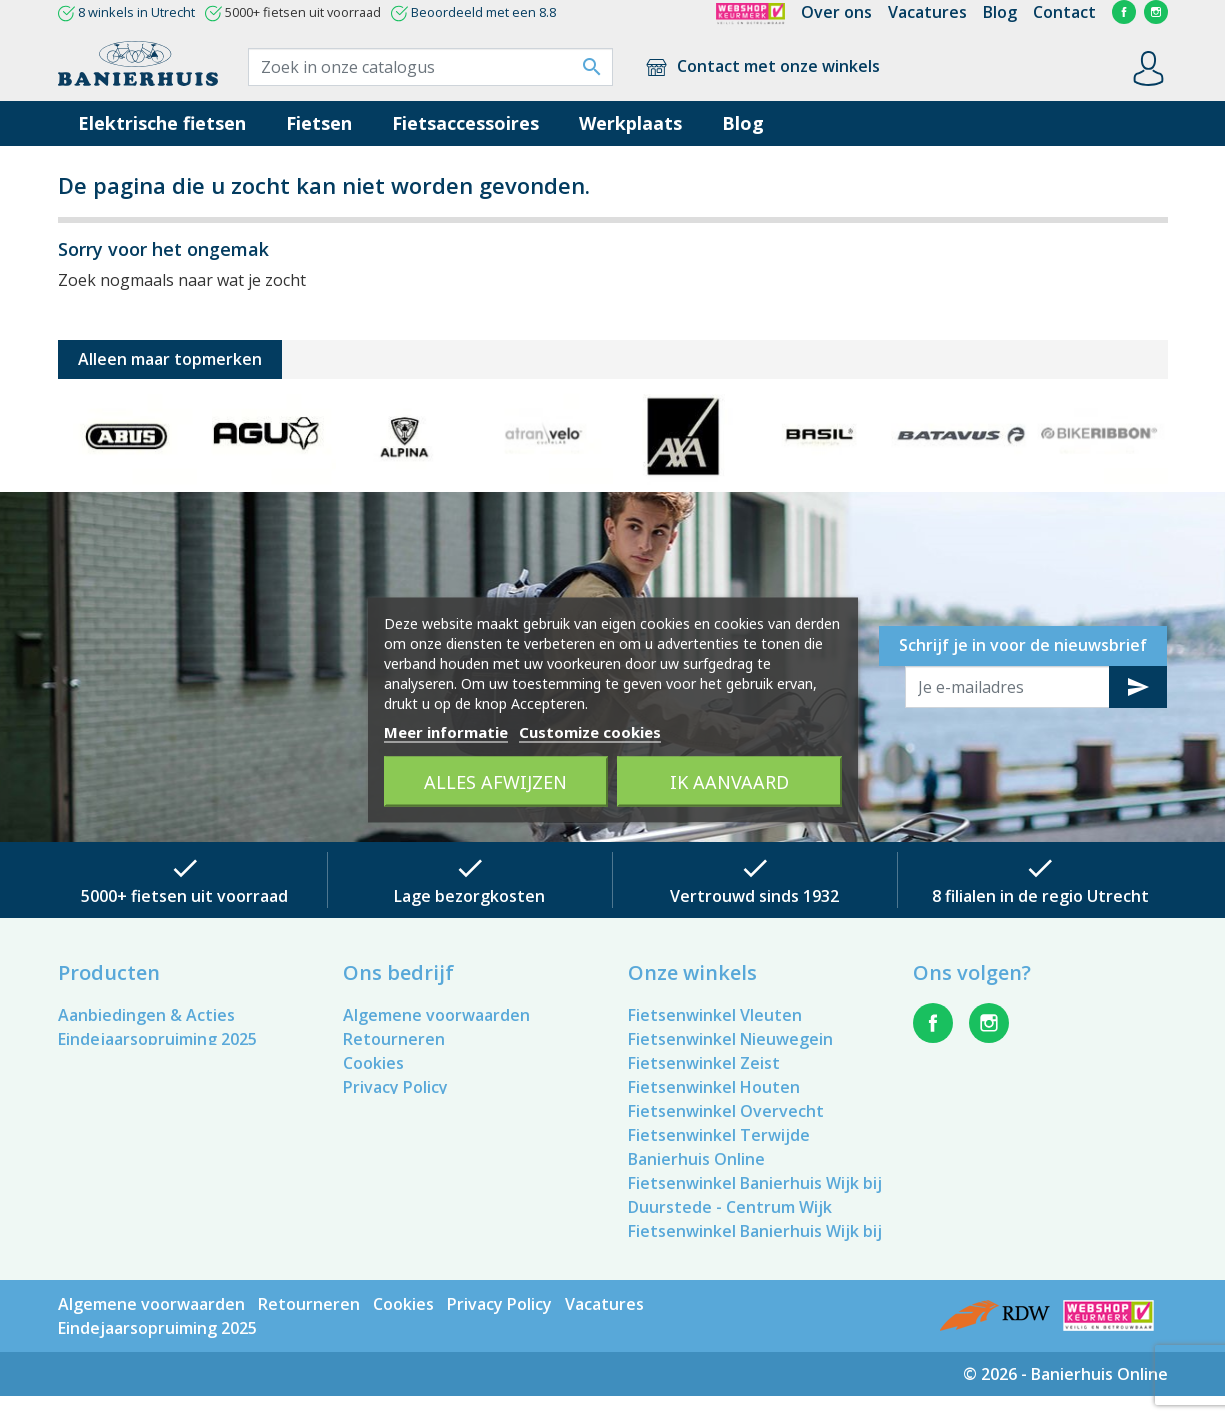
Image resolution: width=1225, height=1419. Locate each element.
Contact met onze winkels (761, 66)
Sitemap (375, 1135)
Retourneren (394, 1039)
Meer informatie (446, 731)
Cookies (373, 1063)
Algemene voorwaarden (436, 1015)
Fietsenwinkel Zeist (704, 1063)
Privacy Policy (395, 1087)
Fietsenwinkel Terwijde (719, 1135)
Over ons (836, 12)
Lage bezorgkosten (469, 896)
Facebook (1124, 12)
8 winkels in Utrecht (136, 12)
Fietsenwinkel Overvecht (726, 1111)
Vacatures (927, 12)
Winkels (373, 1159)
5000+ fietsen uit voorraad (184, 896)
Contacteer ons (404, 1111)
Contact (1064, 12)
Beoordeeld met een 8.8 (483, 12)
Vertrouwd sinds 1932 (754, 896)
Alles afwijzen (495, 781)
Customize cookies (590, 731)
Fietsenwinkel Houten (714, 1087)
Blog (1000, 12)
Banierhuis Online (696, 1159)
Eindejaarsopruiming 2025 (157, 1039)
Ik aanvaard (729, 781)
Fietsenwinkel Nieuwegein (730, 1039)
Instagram (1156, 12)
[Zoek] (431, 67)
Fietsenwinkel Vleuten (715, 1015)
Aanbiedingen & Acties (146, 1015)
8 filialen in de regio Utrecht (1040, 896)
